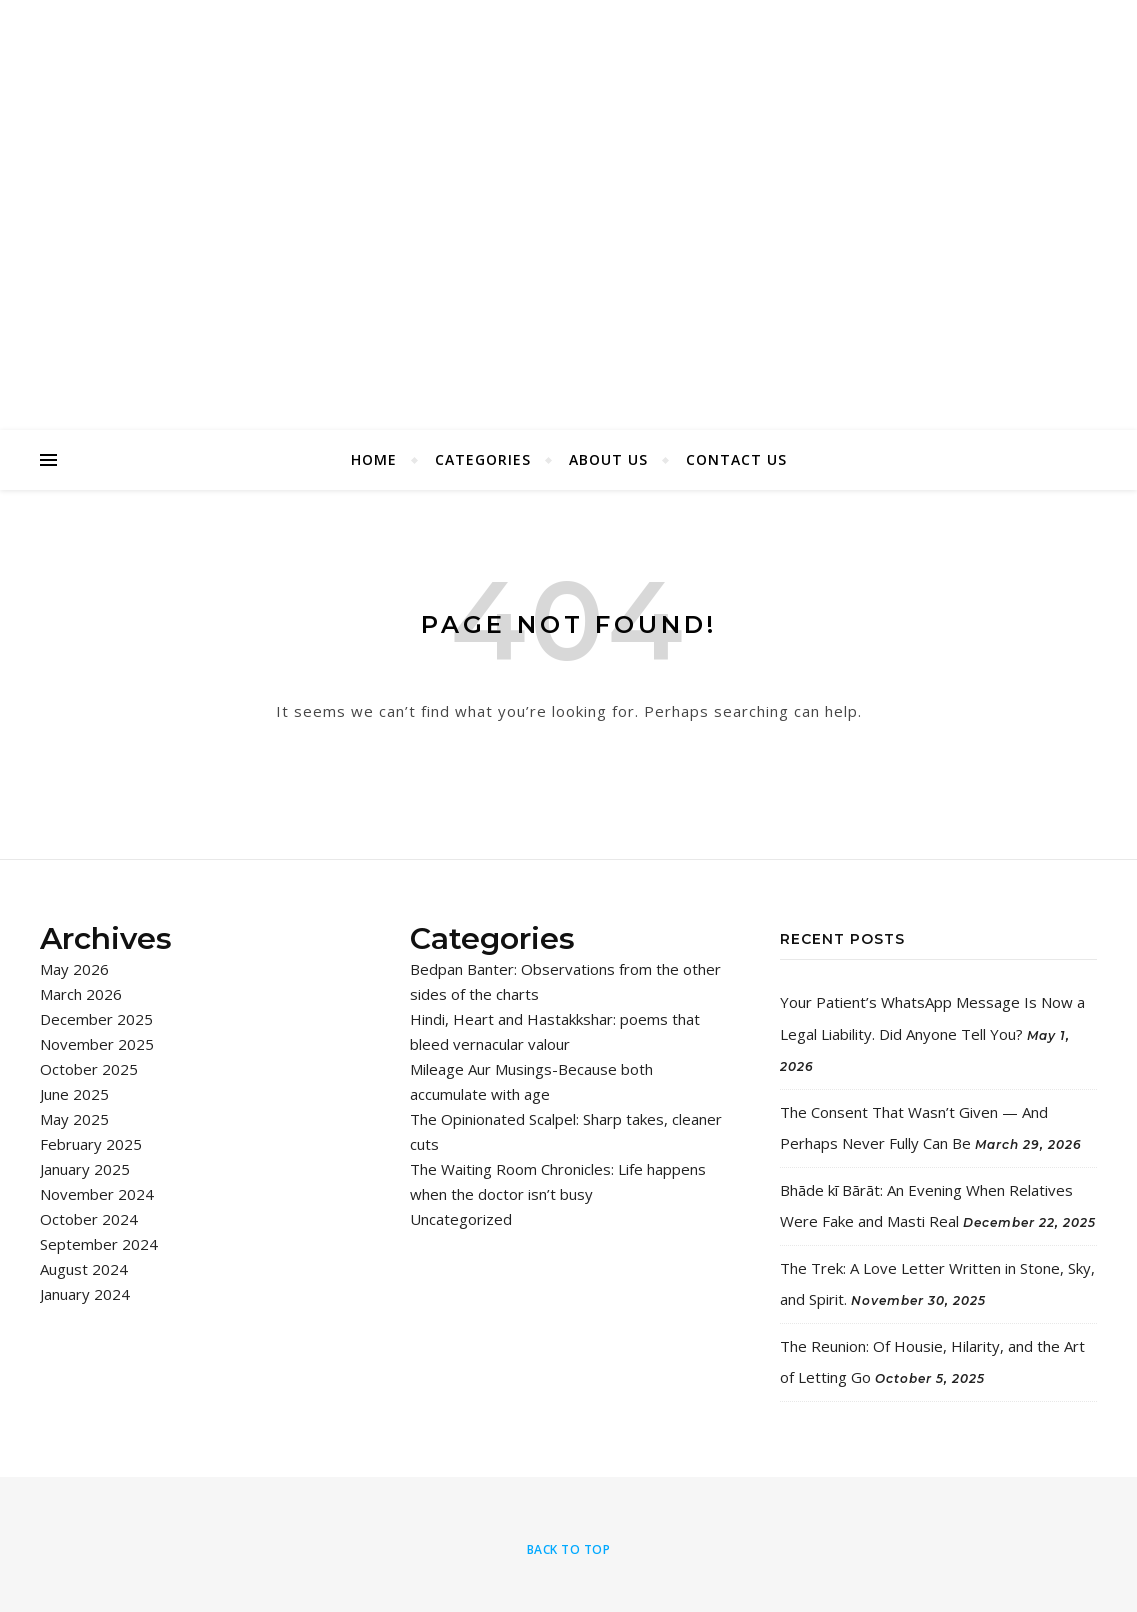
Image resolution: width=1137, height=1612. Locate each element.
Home (374, 459)
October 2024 (89, 1219)
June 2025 (74, 1094)
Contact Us (736, 459)
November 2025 (97, 1044)
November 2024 (97, 1194)
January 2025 (85, 1169)
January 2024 (85, 1294)
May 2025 (74, 1119)
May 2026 (74, 969)
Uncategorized (461, 1219)
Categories (483, 459)
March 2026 (81, 994)
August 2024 (84, 1269)
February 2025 (91, 1144)
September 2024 (99, 1244)
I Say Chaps (569, 189)
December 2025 (96, 1019)
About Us (608, 459)
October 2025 (89, 1069)
